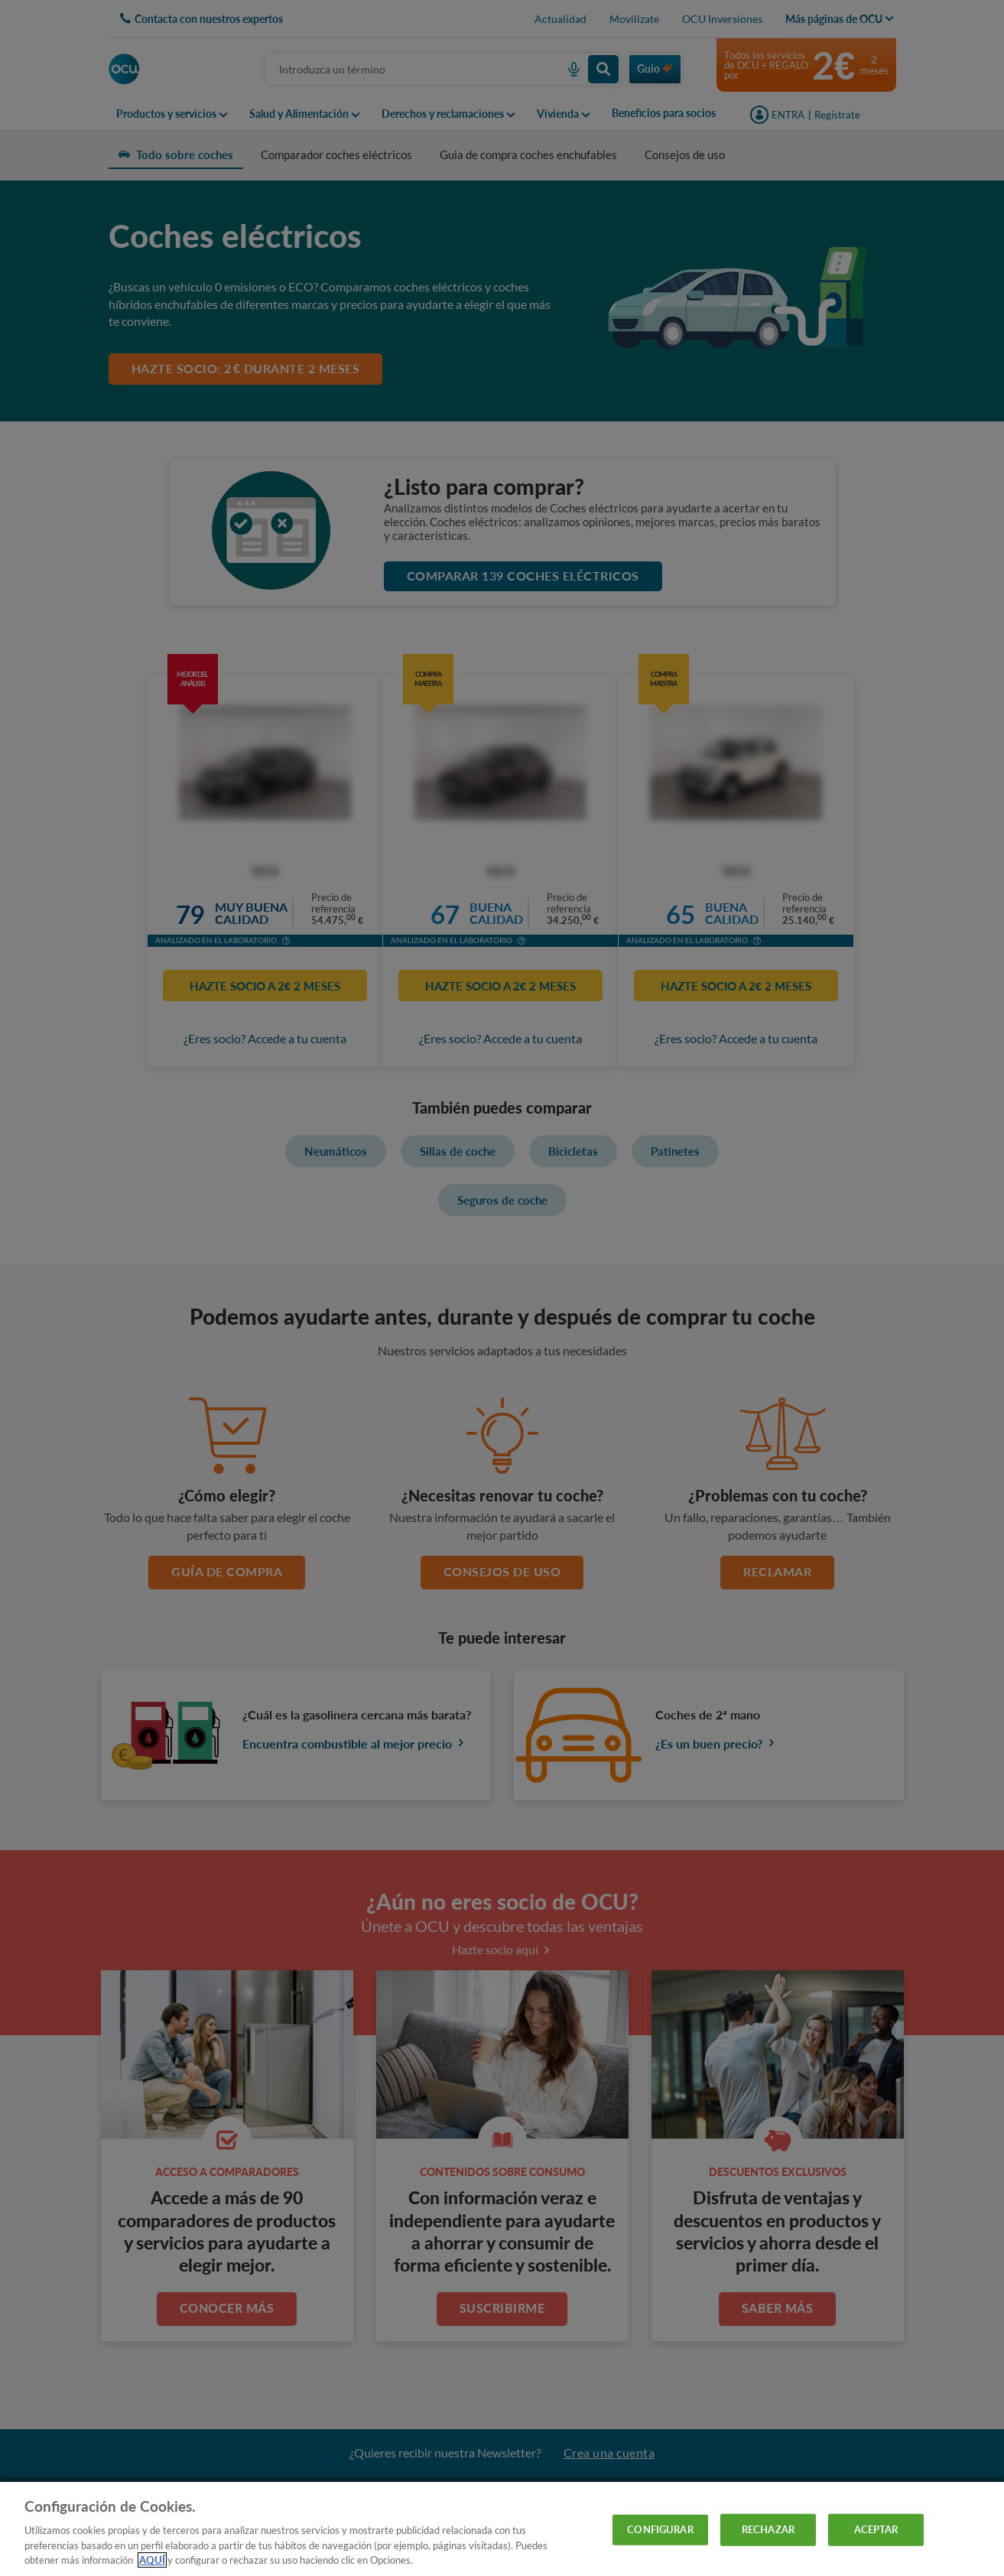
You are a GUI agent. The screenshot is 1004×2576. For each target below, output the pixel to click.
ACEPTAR (876, 2529)
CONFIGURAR (660, 2529)
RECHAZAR (768, 2529)
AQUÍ (152, 2560)
